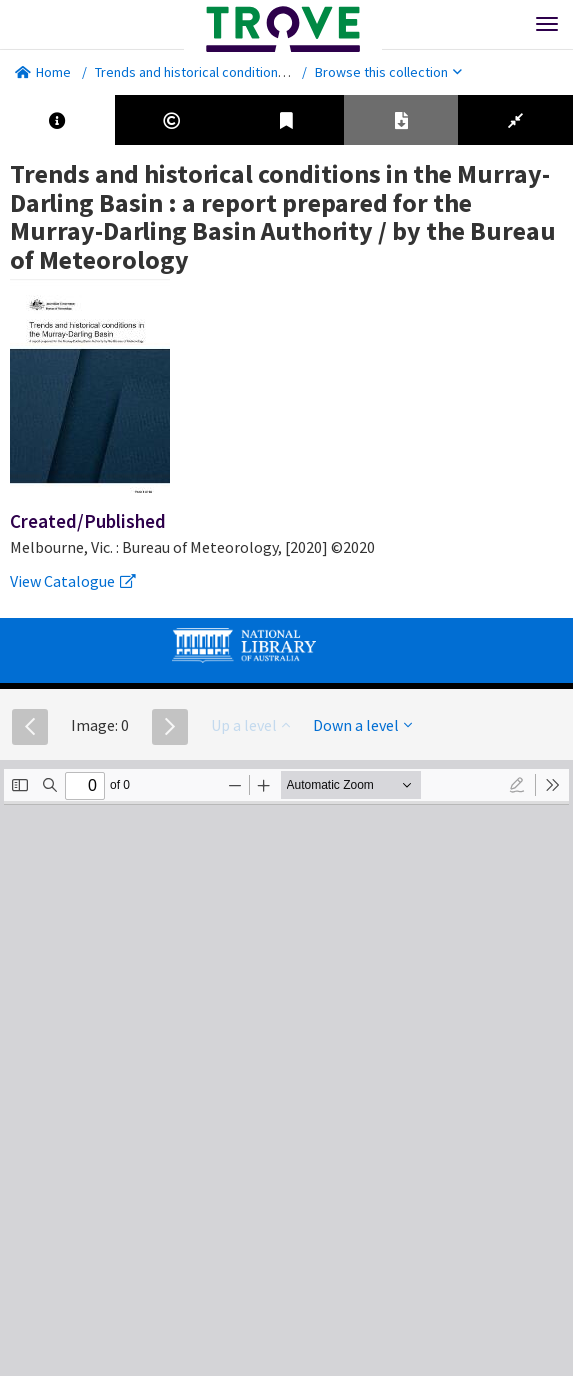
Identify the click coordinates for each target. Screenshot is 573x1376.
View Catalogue (73, 581)
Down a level (362, 725)
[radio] (517, 785)
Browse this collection (388, 72)
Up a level (250, 725)
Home (43, 72)
